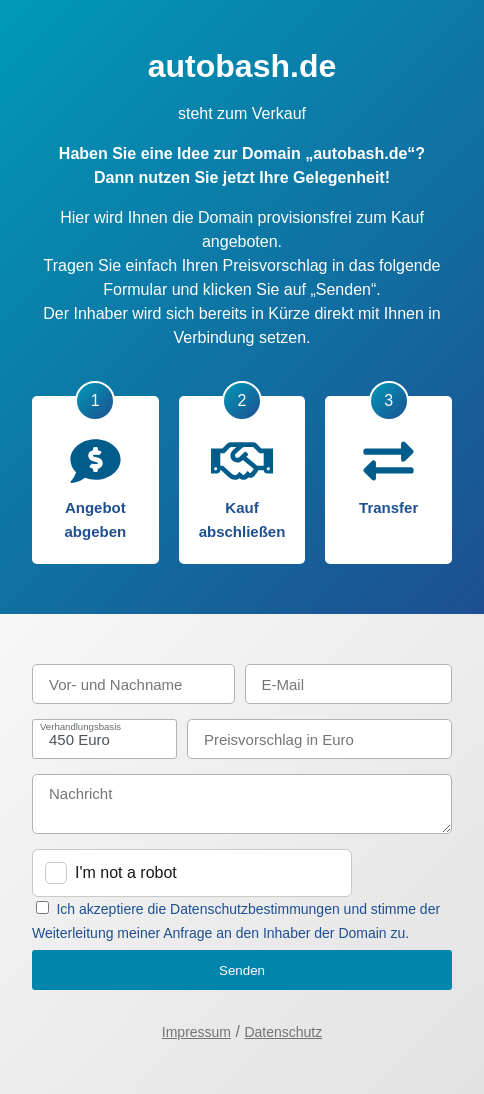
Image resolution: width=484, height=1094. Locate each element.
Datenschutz (283, 1032)
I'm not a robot (126, 872)
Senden (242, 970)
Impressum (196, 1032)
